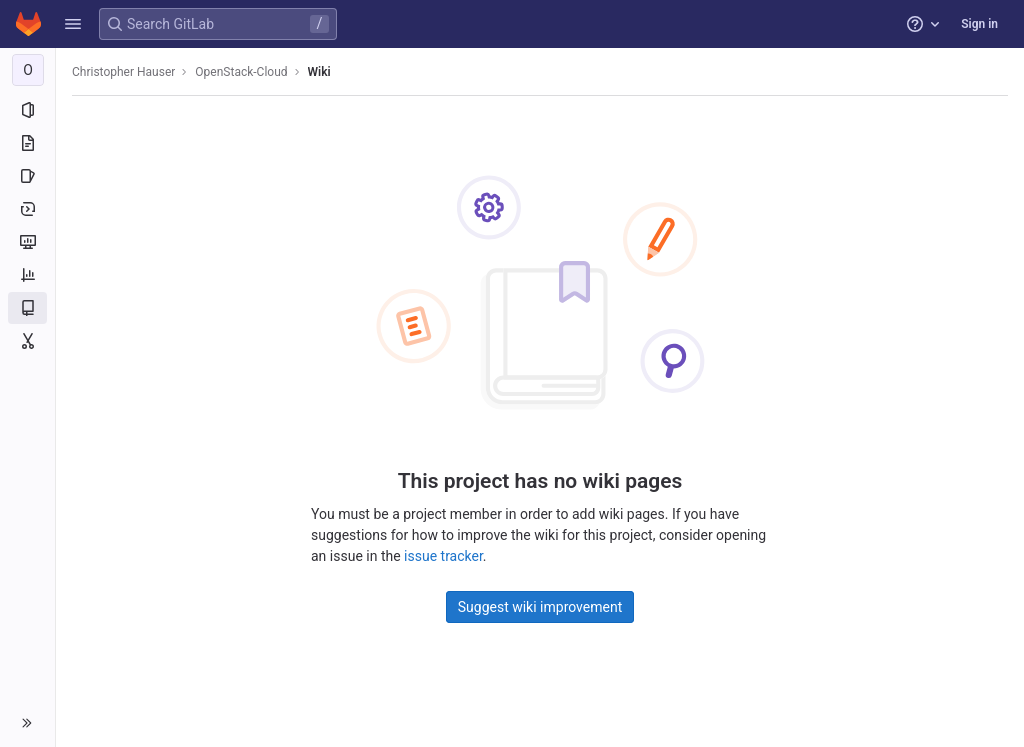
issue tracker (443, 556)
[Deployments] (27, 209)
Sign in (979, 24)
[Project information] (27, 110)
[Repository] (27, 143)
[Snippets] (27, 341)
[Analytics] (27, 275)
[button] (73, 24)
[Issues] (27, 176)
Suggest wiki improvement (540, 607)
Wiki (319, 72)
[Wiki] (27, 308)
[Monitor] (27, 242)
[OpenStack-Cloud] (28, 70)
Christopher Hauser (123, 72)
